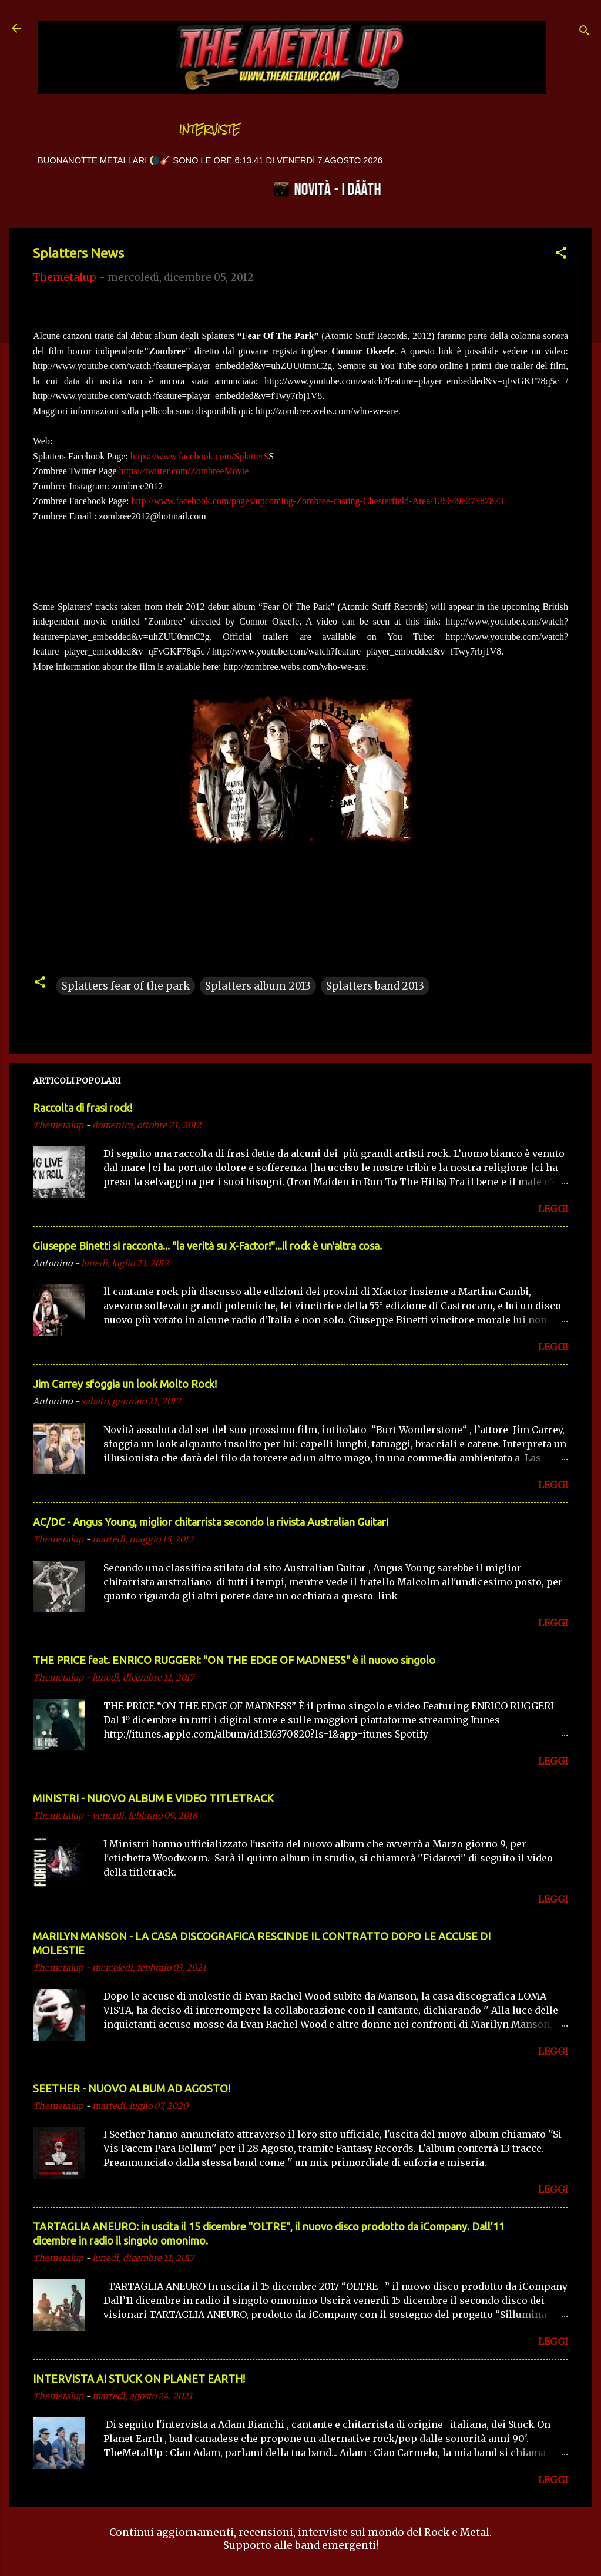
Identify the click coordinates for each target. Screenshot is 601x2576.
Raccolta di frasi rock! (82, 1107)
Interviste (209, 129)
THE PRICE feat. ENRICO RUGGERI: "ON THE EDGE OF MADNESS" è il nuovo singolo (234, 1660)
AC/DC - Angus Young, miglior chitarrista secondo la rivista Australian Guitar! (210, 1522)
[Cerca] (585, 32)
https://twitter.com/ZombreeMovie (184, 471)
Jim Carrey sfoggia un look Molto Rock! (125, 1384)
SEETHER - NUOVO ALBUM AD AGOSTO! (131, 2088)
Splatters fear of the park (126, 986)
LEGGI (553, 1209)
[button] (561, 254)
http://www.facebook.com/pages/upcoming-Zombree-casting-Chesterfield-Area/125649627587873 (317, 501)
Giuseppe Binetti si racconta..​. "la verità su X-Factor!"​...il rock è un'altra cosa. (207, 1246)
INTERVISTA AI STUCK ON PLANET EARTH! (139, 2378)
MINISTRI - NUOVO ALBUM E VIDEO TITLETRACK (153, 1798)
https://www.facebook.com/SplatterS (199, 456)
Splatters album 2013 (258, 986)
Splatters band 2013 (375, 986)
